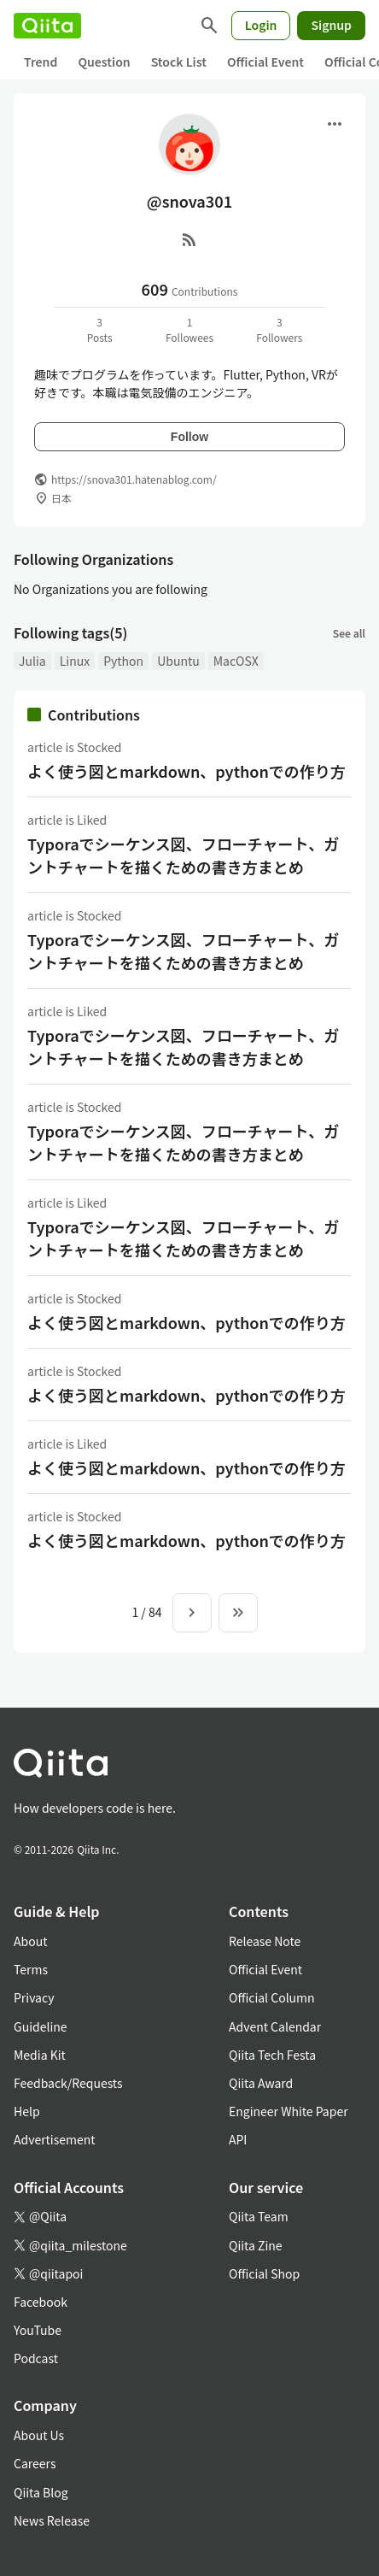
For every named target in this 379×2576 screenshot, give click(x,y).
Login (261, 24)
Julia (32, 660)
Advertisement (55, 2139)
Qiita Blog (41, 2492)
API (238, 2139)
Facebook (40, 2301)
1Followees (189, 329)
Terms (31, 1969)
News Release (52, 2520)
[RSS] (189, 239)
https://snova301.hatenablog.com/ (134, 479)
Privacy (34, 1997)
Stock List (179, 61)
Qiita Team (259, 2216)
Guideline (40, 2026)
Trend (40, 61)
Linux (75, 660)
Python (123, 660)
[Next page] (192, 1612)
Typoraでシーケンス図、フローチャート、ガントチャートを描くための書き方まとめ (183, 855)
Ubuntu (178, 660)
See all (349, 633)
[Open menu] (335, 124)
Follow (189, 437)
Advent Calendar (275, 2026)
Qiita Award (261, 2082)
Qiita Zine (256, 2245)
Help (27, 2111)
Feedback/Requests (68, 2082)
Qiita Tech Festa (272, 2054)
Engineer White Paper (288, 2111)
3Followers (279, 329)
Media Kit (40, 2054)
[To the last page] (238, 1612)
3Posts (100, 329)
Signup (331, 24)
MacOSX (236, 660)
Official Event (265, 61)
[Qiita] (47, 25)
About (30, 1941)
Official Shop (264, 2273)
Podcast (36, 2358)
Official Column (272, 1997)
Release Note (264, 1941)
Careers (34, 2463)
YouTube (37, 2329)
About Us (39, 2435)
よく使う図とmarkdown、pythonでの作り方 (186, 771)
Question (104, 61)
